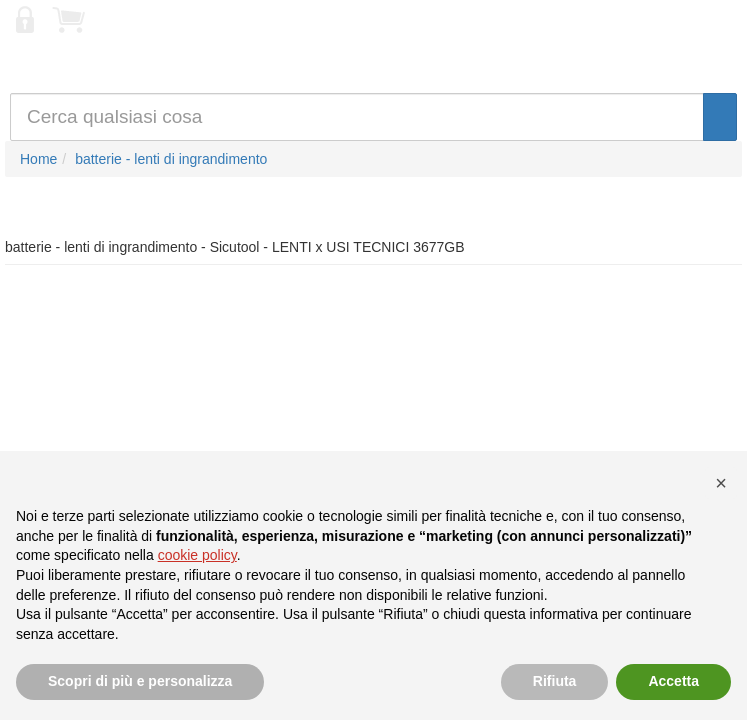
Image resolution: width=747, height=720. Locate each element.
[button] (721, 483)
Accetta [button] (673, 681)
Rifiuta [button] (555, 681)
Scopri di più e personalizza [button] (140, 681)
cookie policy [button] (197, 555)
